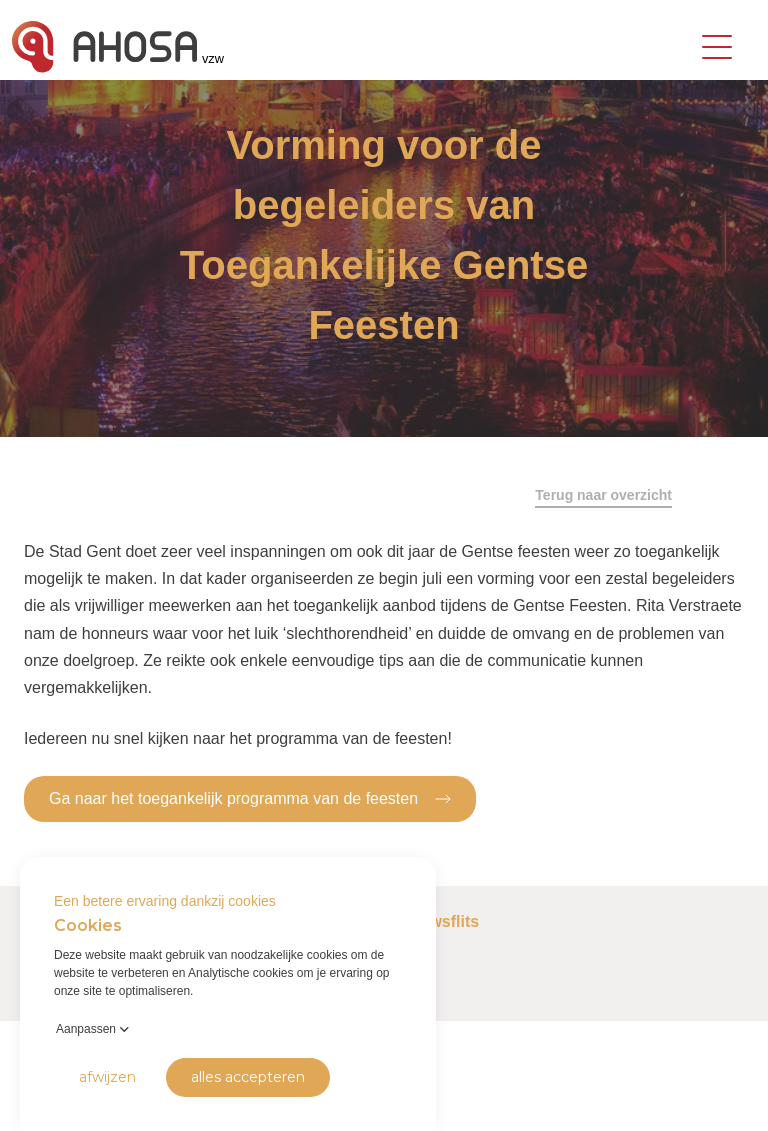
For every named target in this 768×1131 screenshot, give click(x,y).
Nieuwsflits (437, 921)
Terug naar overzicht (603, 495)
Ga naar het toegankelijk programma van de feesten (250, 797)
